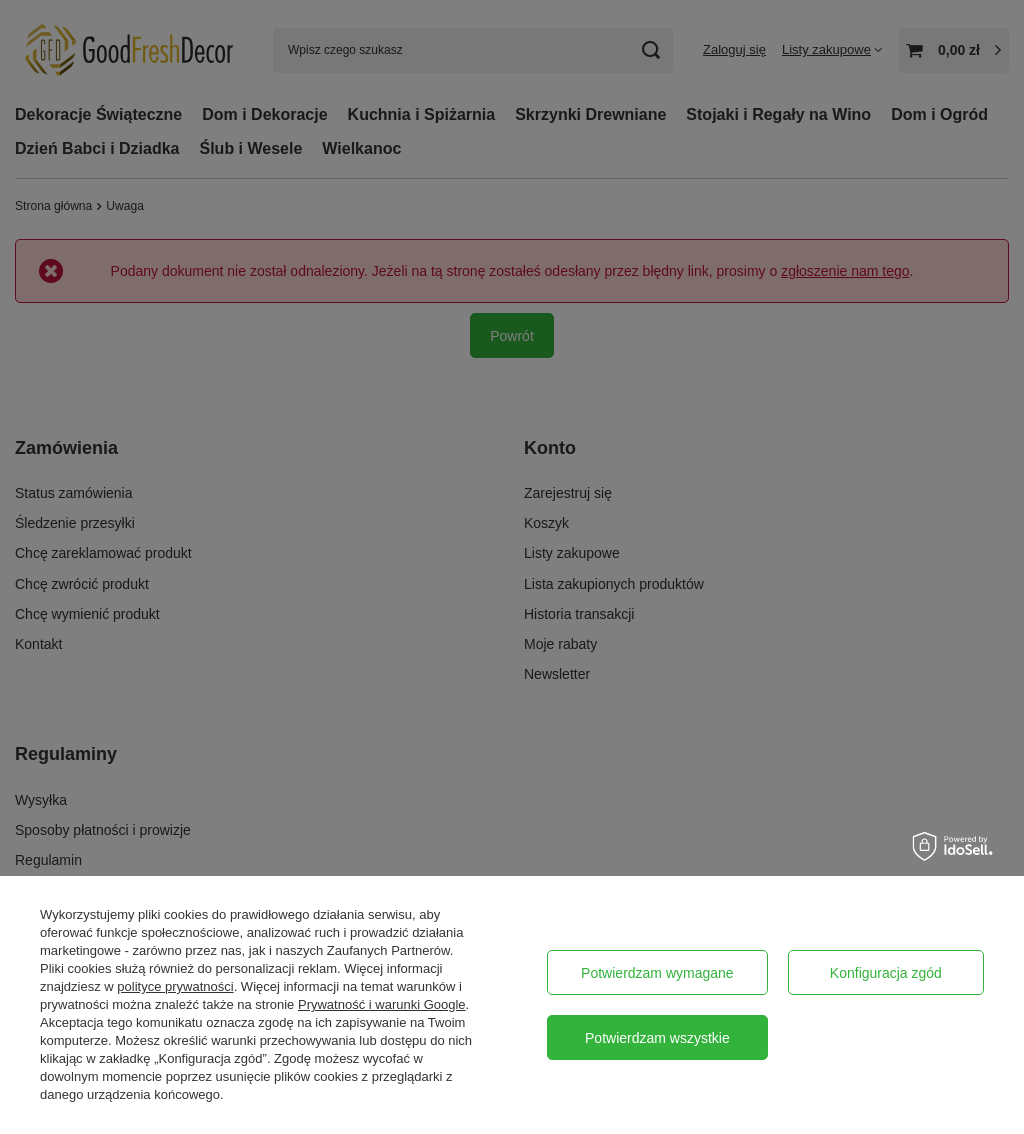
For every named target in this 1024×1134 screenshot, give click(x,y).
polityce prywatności (175, 986)
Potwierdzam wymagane (657, 973)
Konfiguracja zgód (886, 973)
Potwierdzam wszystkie (657, 1038)
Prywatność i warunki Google (382, 1004)
